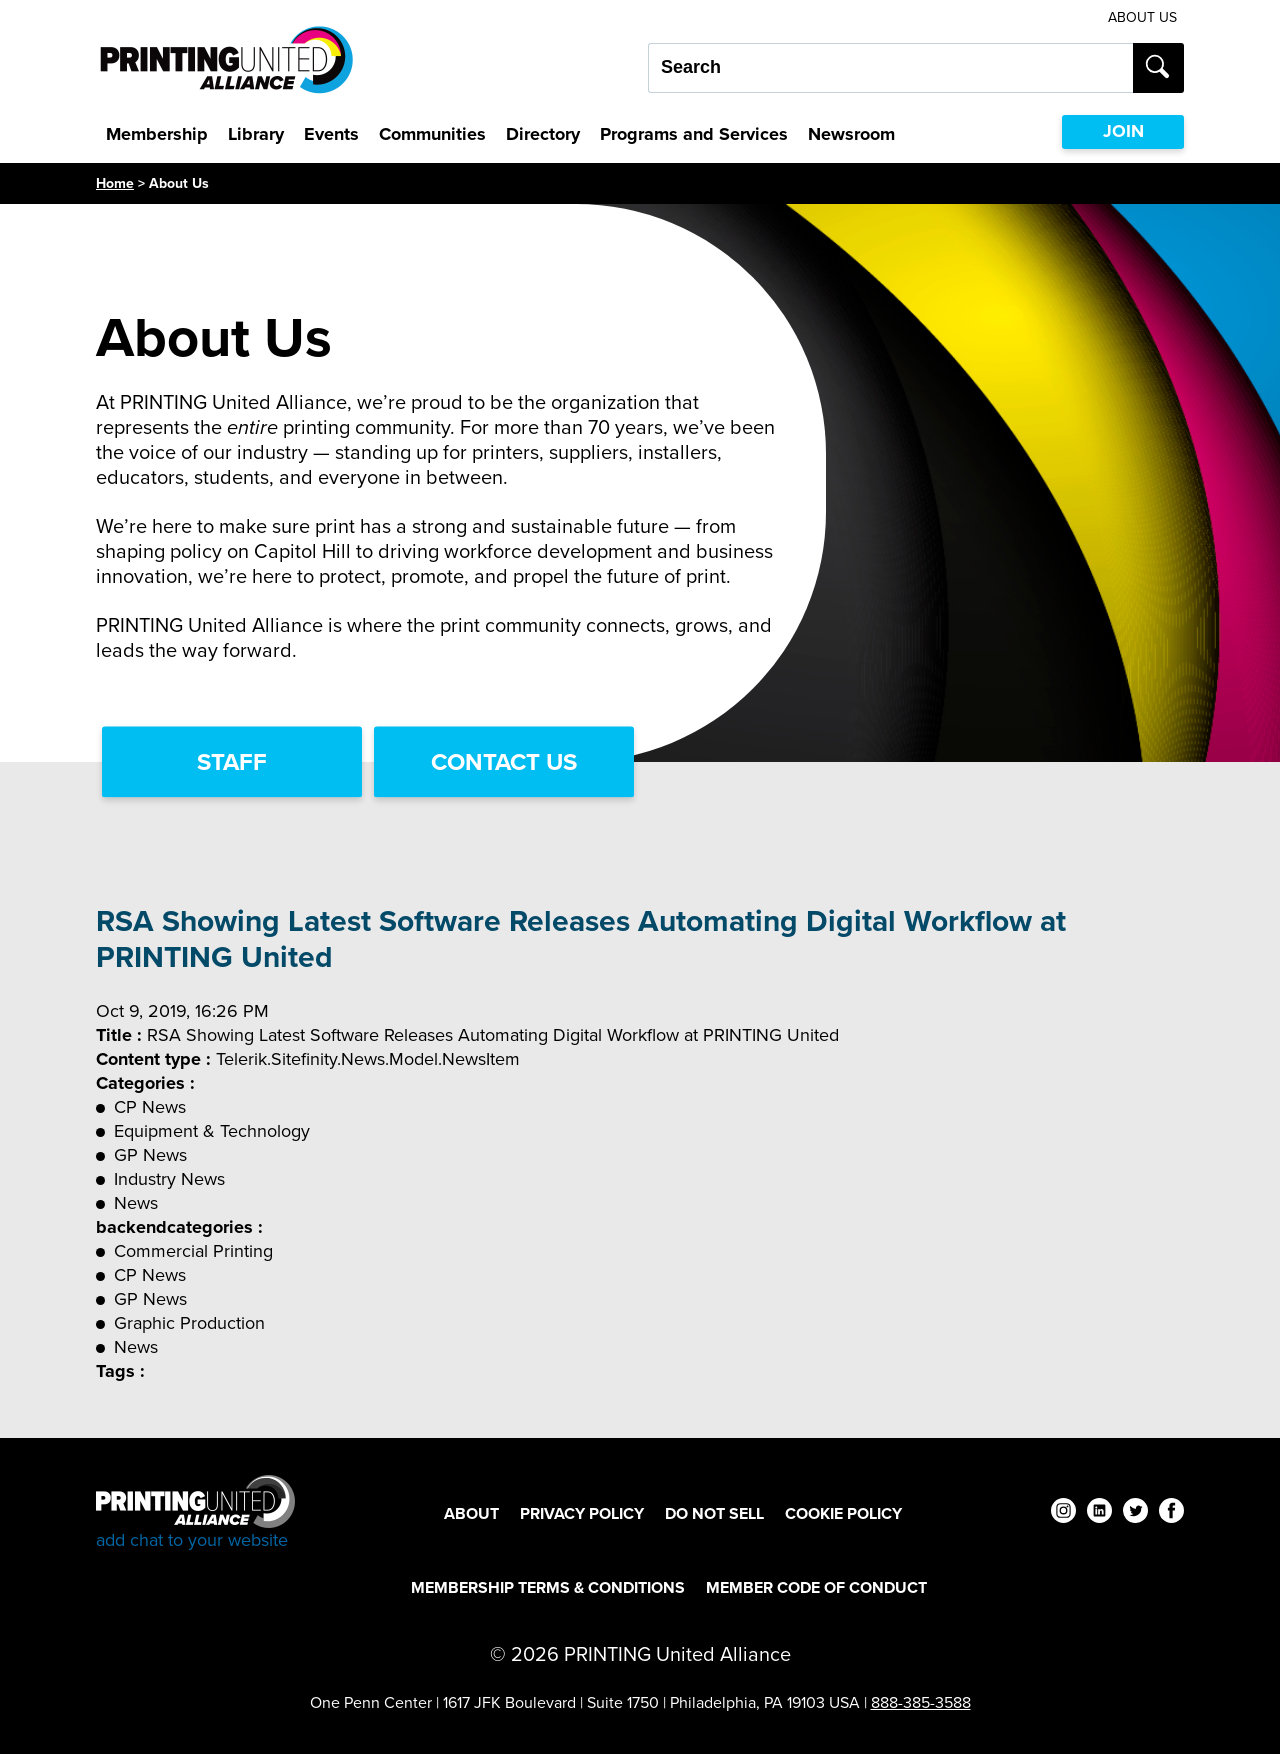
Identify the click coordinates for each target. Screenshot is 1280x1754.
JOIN (1123, 131)
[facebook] (1171, 1513)
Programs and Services (694, 134)
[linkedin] (1099, 1513)
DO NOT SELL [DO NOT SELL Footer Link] (714, 1513)
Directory (543, 134)
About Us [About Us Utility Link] (1142, 17)
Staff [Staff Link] (232, 762)
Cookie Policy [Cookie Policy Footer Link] (843, 1513)
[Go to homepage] (195, 1513)
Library (256, 134)
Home (115, 183)
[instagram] (1063, 1513)
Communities (432, 134)
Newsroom (851, 134)
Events (331, 134)
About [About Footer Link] (471, 1513)
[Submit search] (1158, 68)
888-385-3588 (921, 1702)
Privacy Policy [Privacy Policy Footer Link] (582, 1513)
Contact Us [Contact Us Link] (504, 762)
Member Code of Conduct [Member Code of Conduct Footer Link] (816, 1587)
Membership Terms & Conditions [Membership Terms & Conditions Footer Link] (548, 1587)
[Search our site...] (890, 68)
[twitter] (1135, 1513)
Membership (157, 134)
